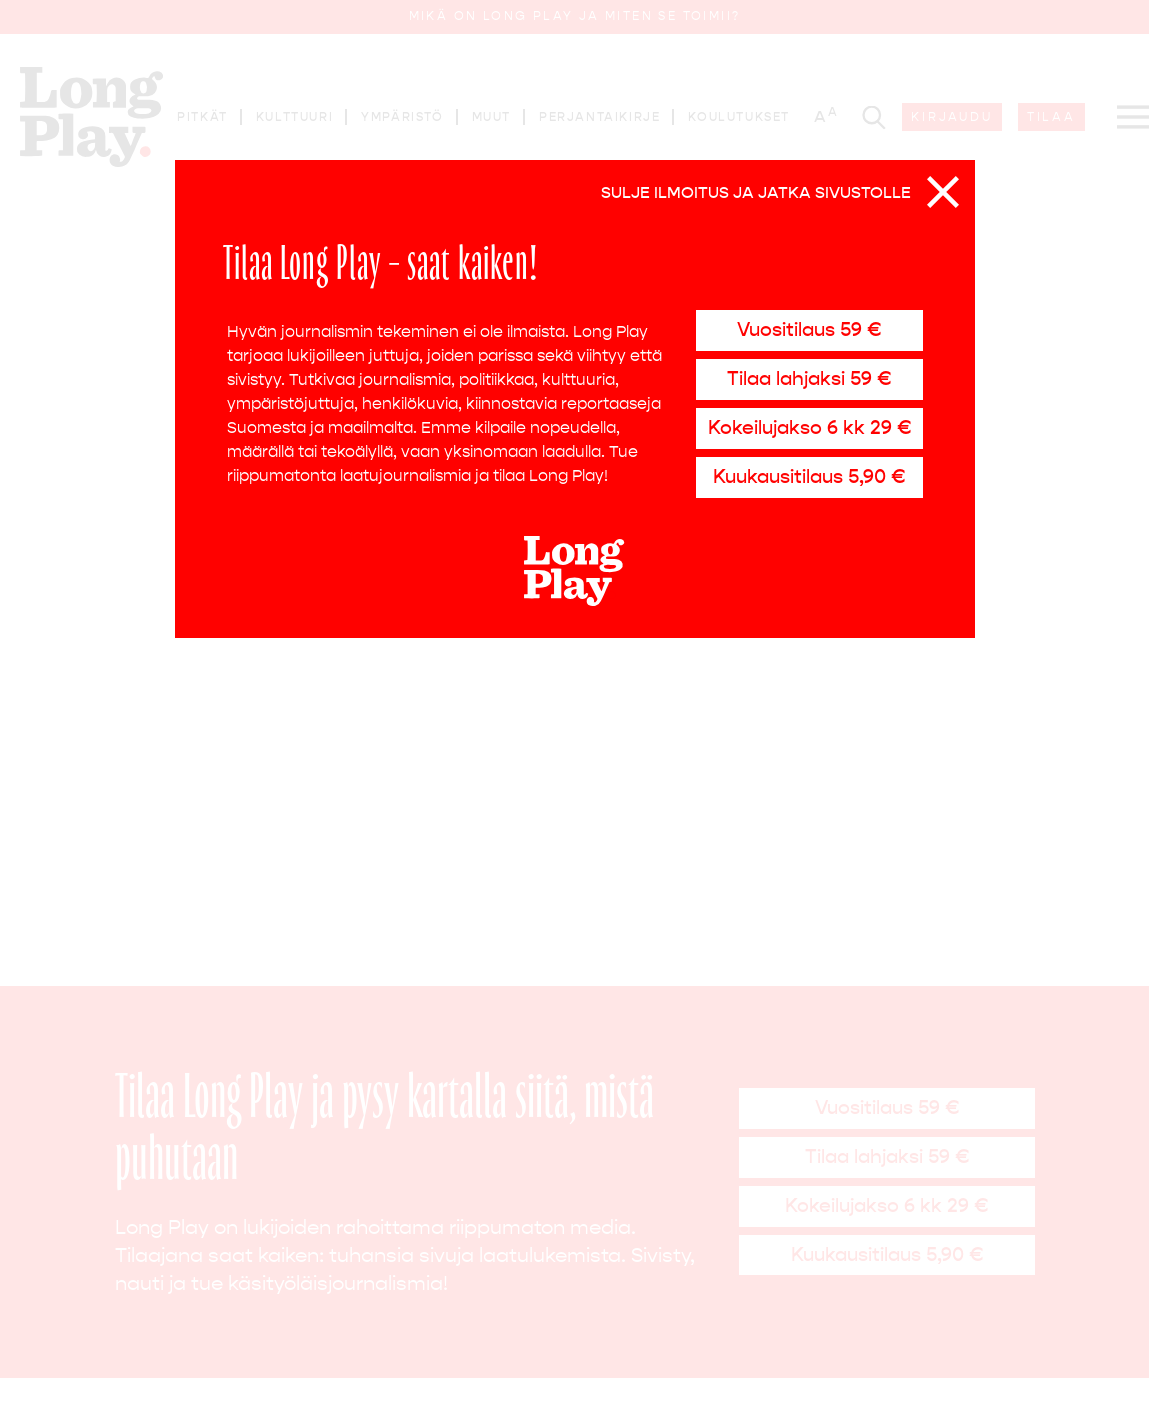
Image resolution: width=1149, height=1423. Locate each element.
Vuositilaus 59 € (809, 329)
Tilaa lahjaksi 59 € (809, 378)
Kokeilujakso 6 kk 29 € (809, 427)
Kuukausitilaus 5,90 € (809, 476)
